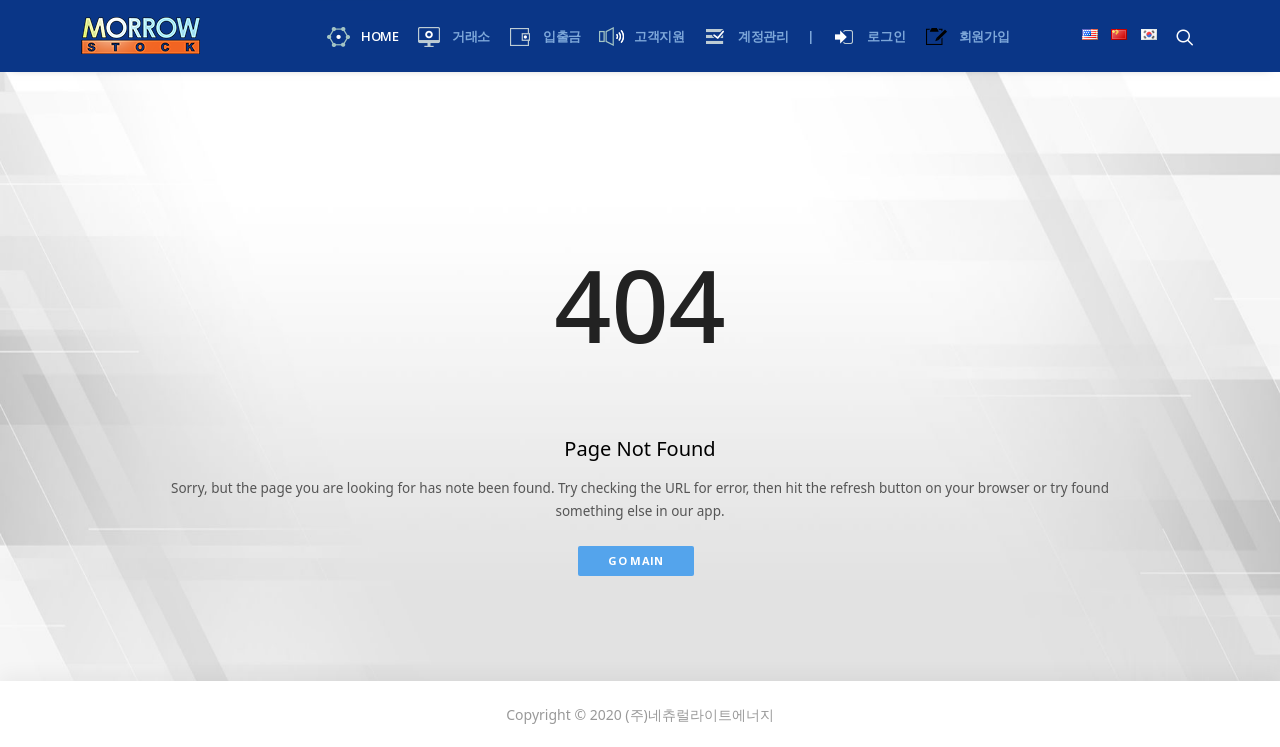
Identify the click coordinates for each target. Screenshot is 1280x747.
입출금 (544, 37)
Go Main (635, 560)
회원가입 (967, 37)
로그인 (868, 37)
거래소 (453, 37)
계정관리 (746, 37)
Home (362, 37)
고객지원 (642, 37)
